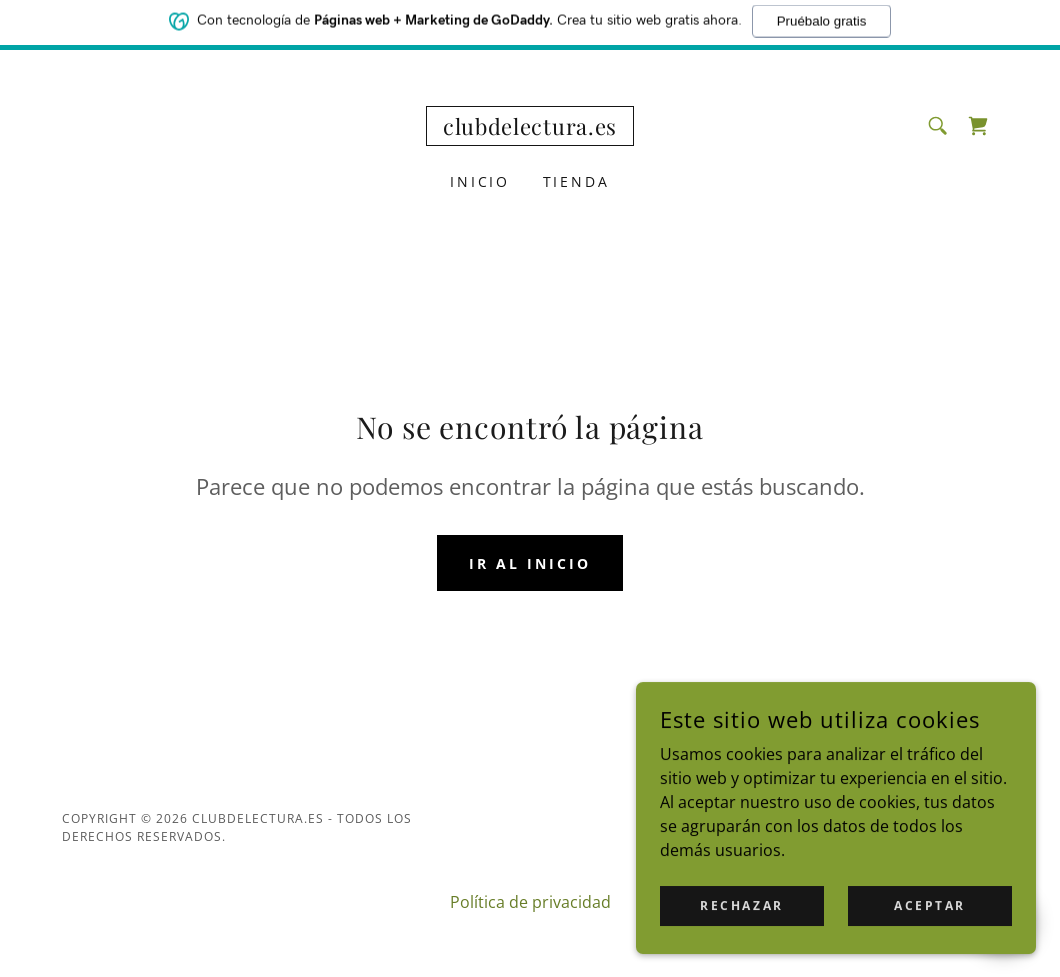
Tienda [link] (577, 181)
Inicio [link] (480, 181)
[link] (530, 129)
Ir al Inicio (530, 563)
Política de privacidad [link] (530, 902)
